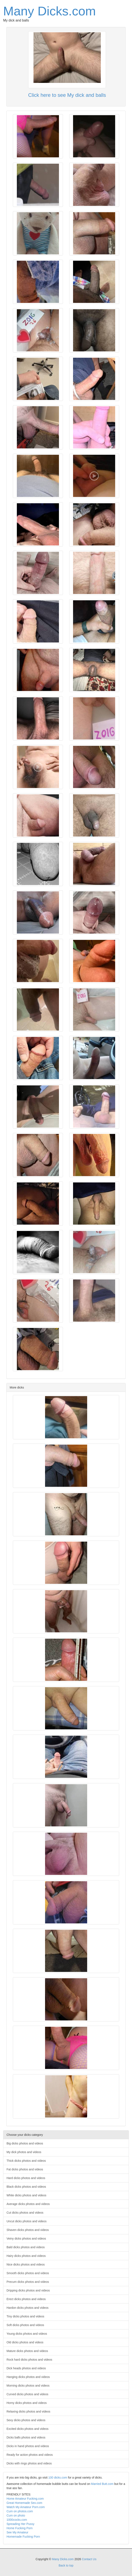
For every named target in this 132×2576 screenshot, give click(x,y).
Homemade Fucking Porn (23, 2536)
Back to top (66, 2565)
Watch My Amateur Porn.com (26, 2507)
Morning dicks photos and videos (28, 2385)
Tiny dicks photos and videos (25, 2316)
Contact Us (89, 2559)
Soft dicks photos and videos (25, 2325)
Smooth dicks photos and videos (28, 2273)
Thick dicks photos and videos (26, 2160)
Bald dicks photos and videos (26, 2247)
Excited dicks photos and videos (27, 2428)
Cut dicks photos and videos (25, 2212)
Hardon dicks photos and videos (27, 2307)
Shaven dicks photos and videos (28, 2230)
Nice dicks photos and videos (26, 2264)
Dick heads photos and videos (26, 2368)
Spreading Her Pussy (20, 2524)
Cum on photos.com (20, 2511)
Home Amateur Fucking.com (25, 2498)
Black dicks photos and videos (26, 2186)
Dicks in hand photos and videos (28, 2446)
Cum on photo (16, 2515)
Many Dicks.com (49, 11)
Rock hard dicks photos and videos (29, 2359)
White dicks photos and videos (26, 2195)
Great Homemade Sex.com (24, 2502)
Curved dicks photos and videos (27, 2394)
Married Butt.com (102, 2484)
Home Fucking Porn (20, 2528)
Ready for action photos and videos (30, 2454)
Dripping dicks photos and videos (28, 2290)
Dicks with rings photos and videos (29, 2463)
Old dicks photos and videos (25, 2342)
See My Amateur (17, 2532)
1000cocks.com (17, 2519)
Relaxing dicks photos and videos (28, 2411)
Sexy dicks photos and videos (26, 2420)
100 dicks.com (57, 2477)
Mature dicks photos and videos (27, 2351)
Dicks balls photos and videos (26, 2437)
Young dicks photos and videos (27, 2333)
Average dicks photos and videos (28, 2204)
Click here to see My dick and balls (67, 95)
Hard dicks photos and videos (26, 2178)
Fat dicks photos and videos (25, 2169)
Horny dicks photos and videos (27, 2403)
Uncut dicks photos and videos (27, 2221)
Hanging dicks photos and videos (28, 2377)
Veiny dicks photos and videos (26, 2238)
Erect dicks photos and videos (26, 2299)
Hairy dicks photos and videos (26, 2256)
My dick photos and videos (24, 2152)
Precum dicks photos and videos (28, 2281)
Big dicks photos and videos (25, 2143)
